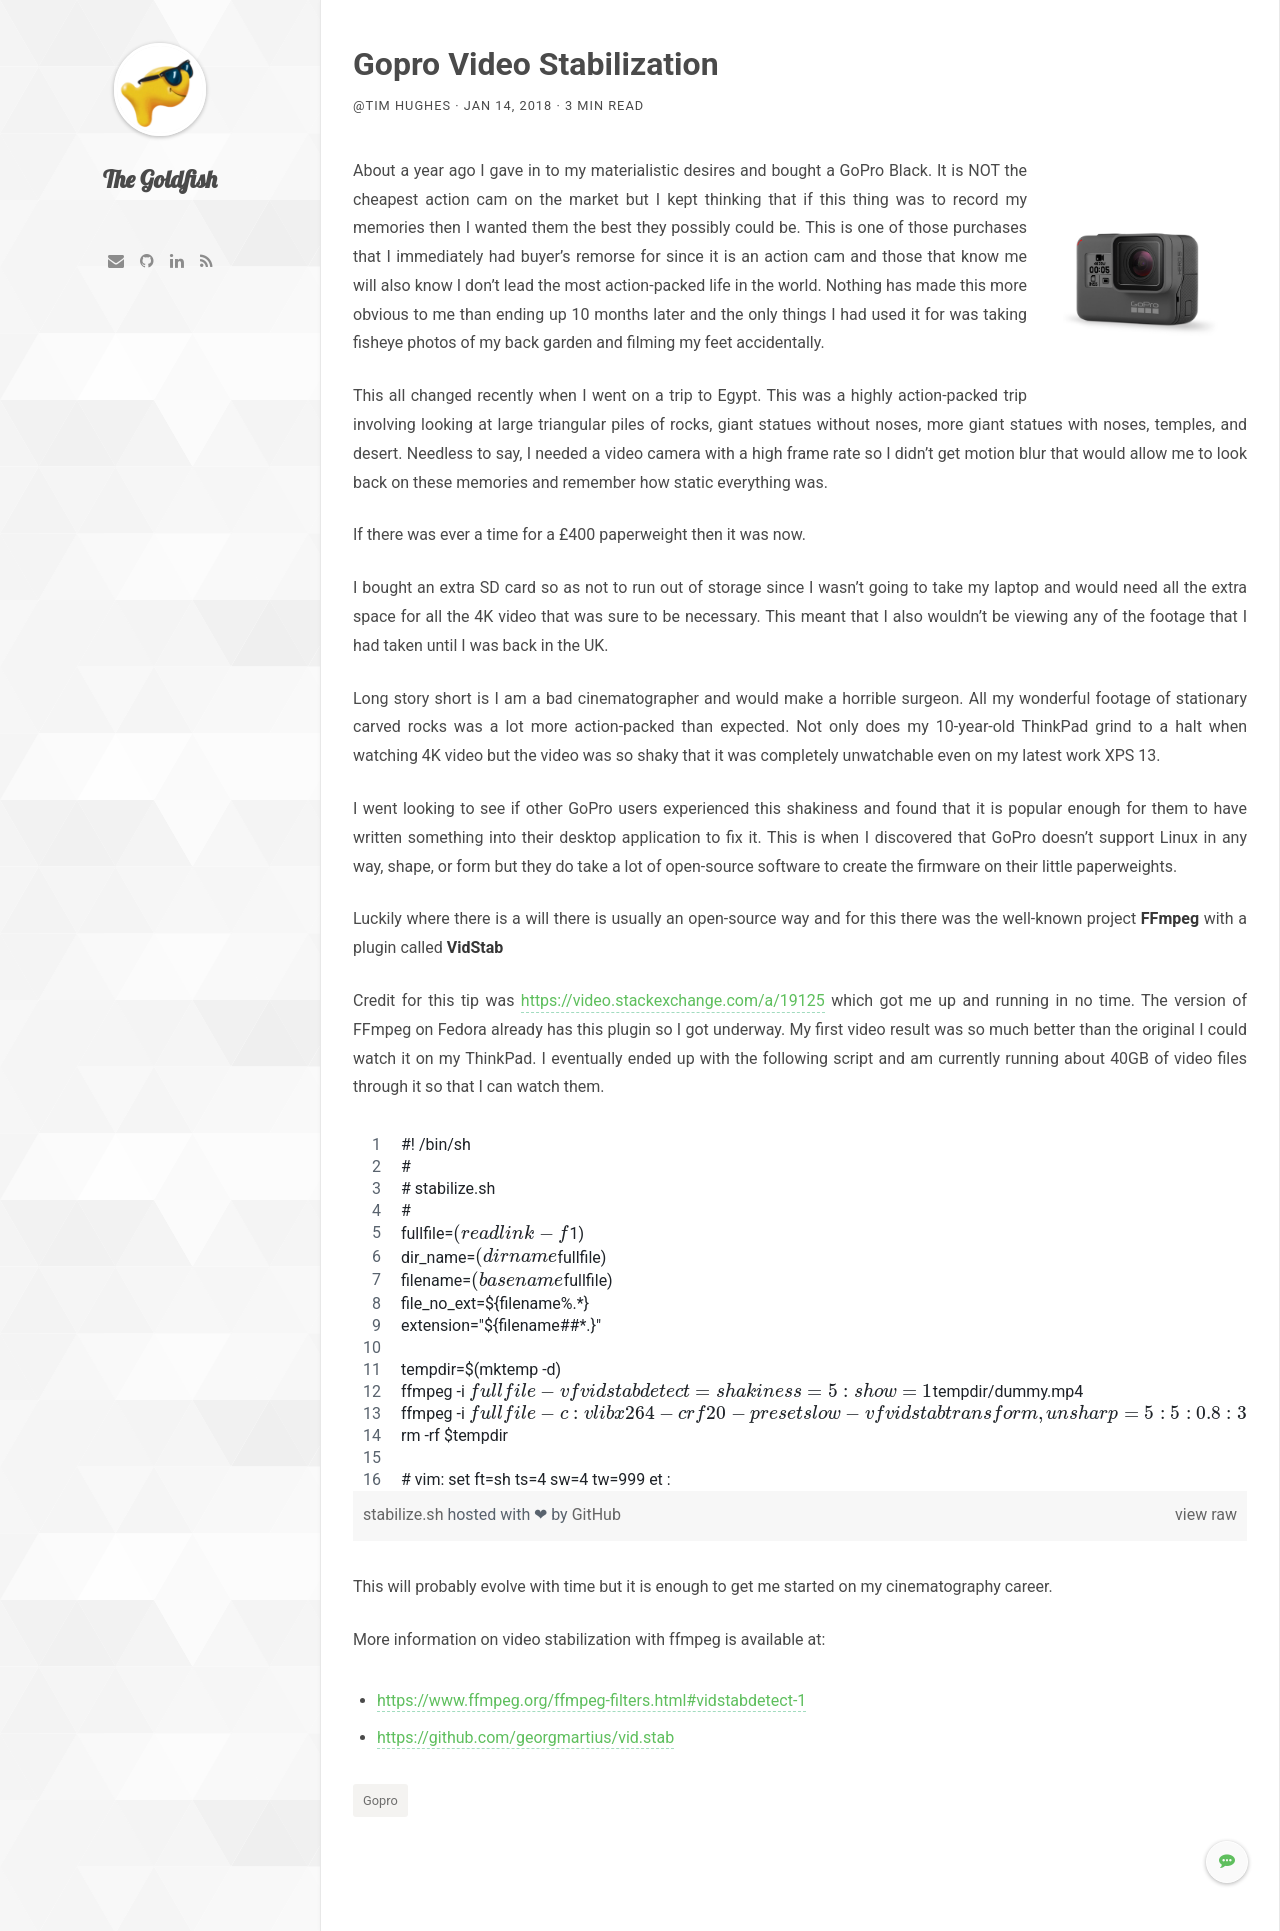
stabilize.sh (405, 1514)
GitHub (596, 1514)
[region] (800, 1312)
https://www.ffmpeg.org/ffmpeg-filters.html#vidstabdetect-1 (591, 1700)
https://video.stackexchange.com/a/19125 (673, 1000)
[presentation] (511, 1233)
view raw (1206, 1514)
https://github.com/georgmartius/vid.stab (525, 1737)
